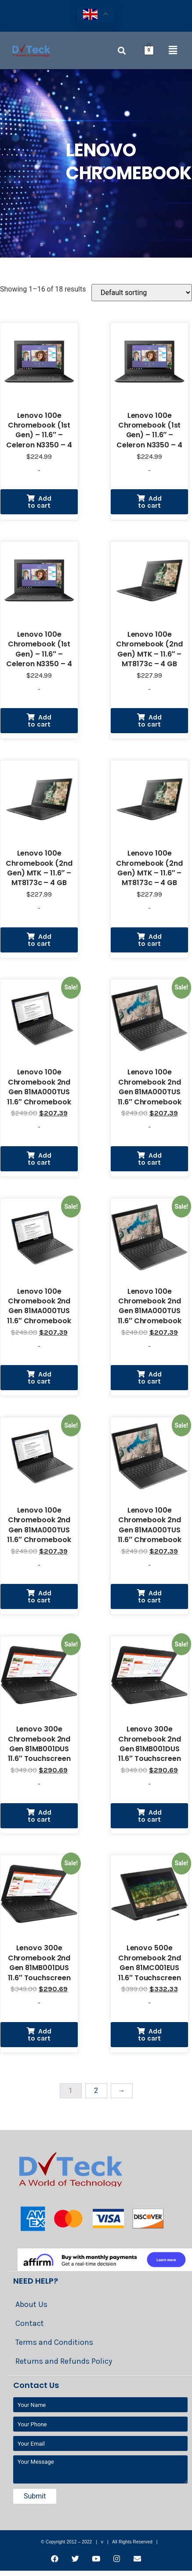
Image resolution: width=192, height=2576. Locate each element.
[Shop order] (141, 292)
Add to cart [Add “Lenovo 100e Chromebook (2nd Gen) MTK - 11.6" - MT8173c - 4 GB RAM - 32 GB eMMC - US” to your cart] (150, 720)
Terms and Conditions (54, 2342)
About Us (31, 2304)
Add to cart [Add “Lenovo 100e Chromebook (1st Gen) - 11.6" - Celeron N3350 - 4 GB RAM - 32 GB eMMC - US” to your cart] (39, 501)
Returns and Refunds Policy (63, 2361)
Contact (29, 2323)
